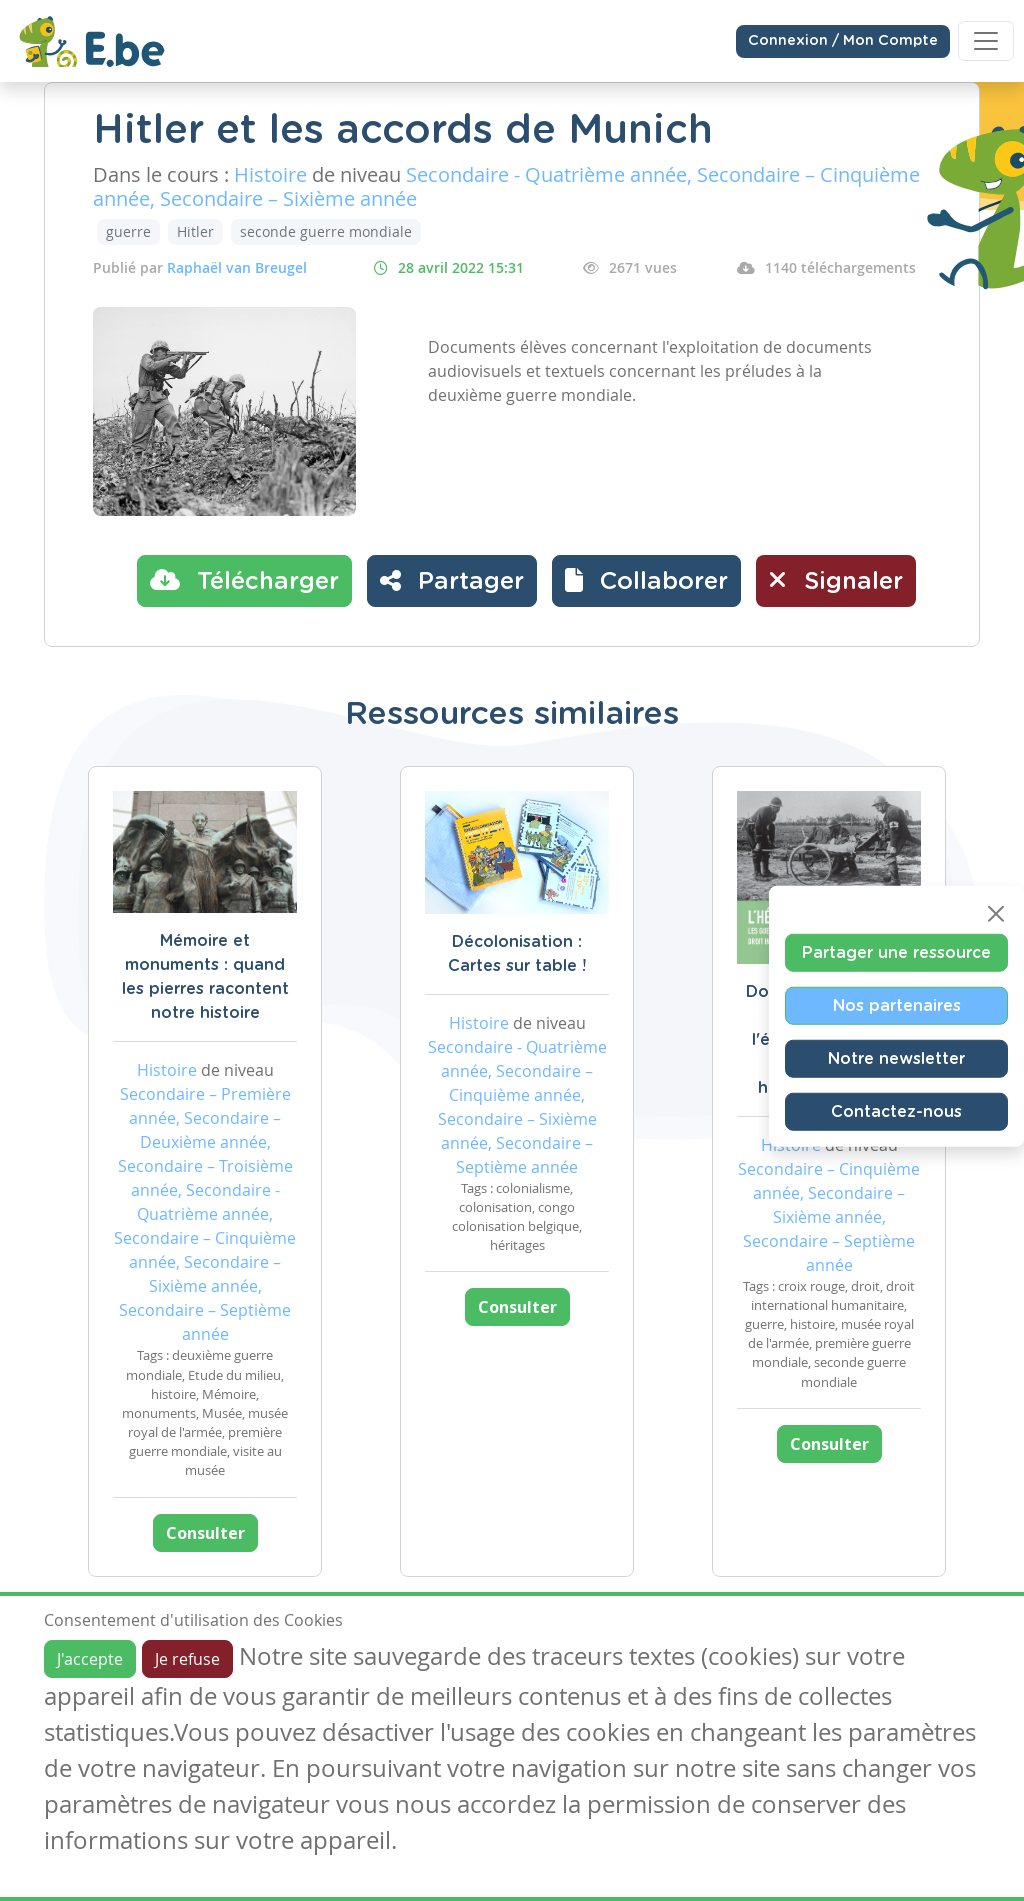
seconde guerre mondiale (326, 231)
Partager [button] (452, 580)
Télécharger (244, 580)
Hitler (195, 231)
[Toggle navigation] (986, 41)
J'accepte (90, 1659)
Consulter (205, 1533)
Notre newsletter (896, 1058)
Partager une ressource (896, 952)
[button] (646, 581)
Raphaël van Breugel (237, 267)
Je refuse (187, 1659)
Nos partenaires (897, 1005)
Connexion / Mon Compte (843, 41)
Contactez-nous (896, 1111)
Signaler (836, 580)
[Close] (996, 913)
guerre (128, 231)
